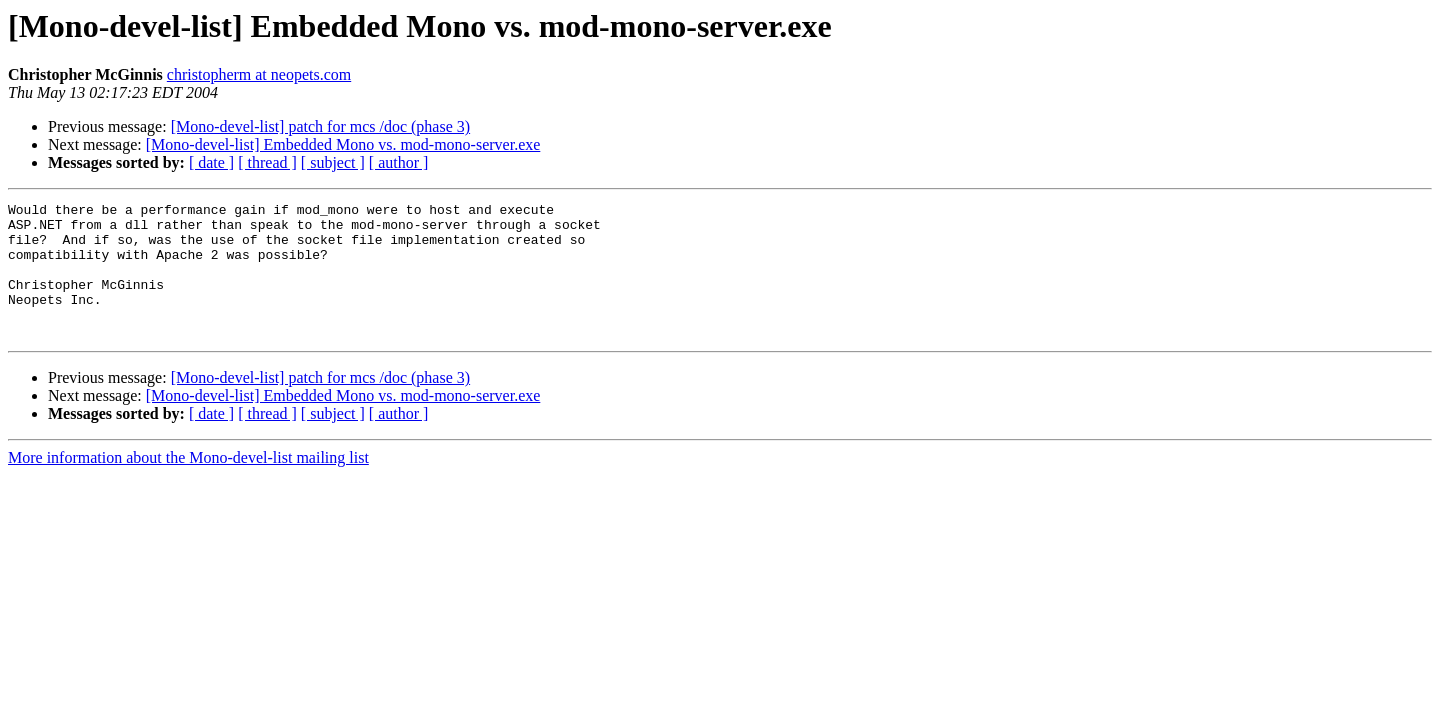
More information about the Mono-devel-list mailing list (188, 484)
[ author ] (399, 162)
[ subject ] (333, 162)
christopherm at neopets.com (259, 74)
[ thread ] (267, 162)
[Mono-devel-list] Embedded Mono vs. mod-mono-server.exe (343, 144)
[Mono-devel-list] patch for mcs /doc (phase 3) (320, 126)
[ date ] (211, 162)
